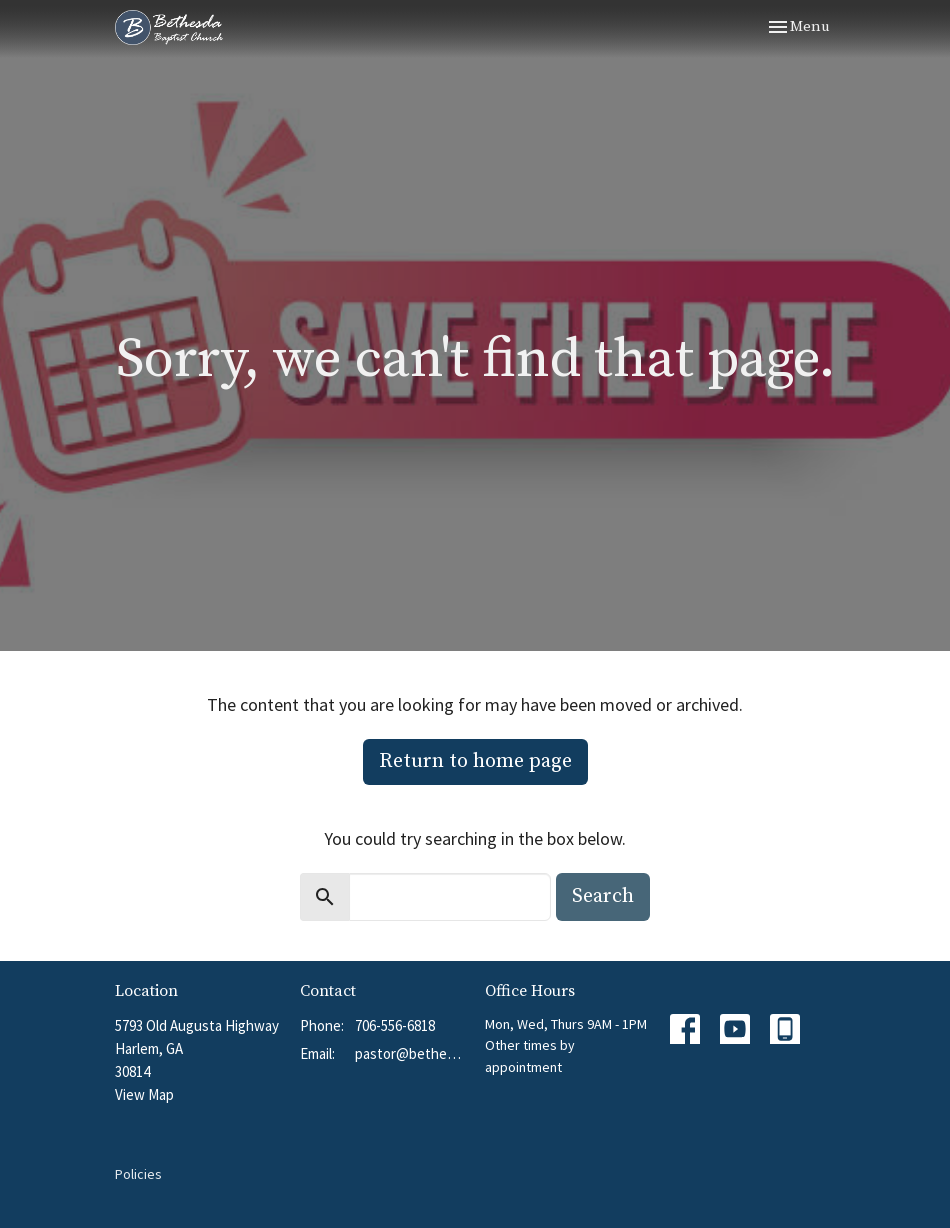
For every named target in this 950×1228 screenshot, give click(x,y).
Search (603, 896)
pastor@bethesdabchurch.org (410, 1053)
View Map (144, 1094)
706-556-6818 (395, 1025)
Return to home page (475, 761)
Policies (138, 1174)
